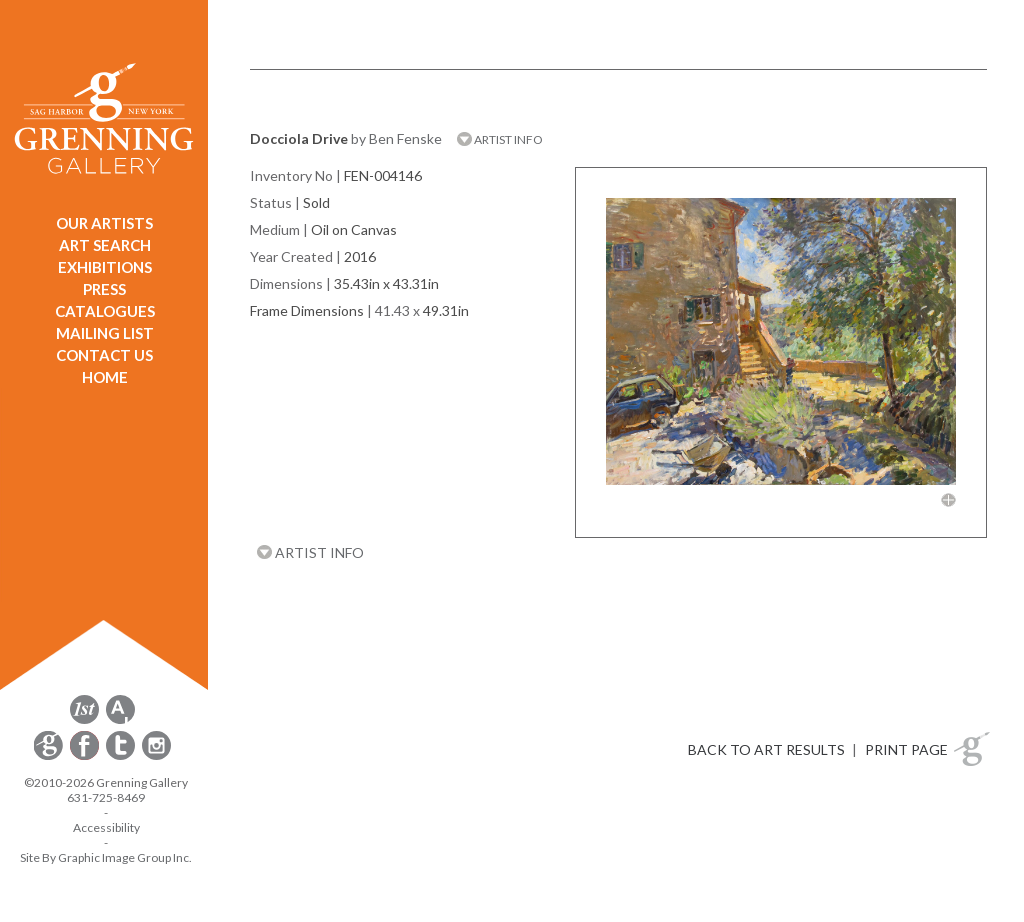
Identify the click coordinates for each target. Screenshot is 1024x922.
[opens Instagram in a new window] (156, 756)
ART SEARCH (105, 245)
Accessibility (106, 827)
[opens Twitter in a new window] (122, 756)
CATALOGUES (105, 311)
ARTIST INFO (500, 139)
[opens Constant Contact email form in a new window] (50, 756)
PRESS (104, 289)
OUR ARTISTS (104, 223)
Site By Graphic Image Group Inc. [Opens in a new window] (106, 857)
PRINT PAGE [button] (906, 749)
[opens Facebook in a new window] (86, 756)
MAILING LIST (105, 333)
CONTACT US (104, 355)
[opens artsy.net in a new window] (120, 720)
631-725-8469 (106, 797)
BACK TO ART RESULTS (766, 749)
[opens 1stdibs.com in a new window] (84, 720)
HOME (105, 377)
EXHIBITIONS (105, 267)
